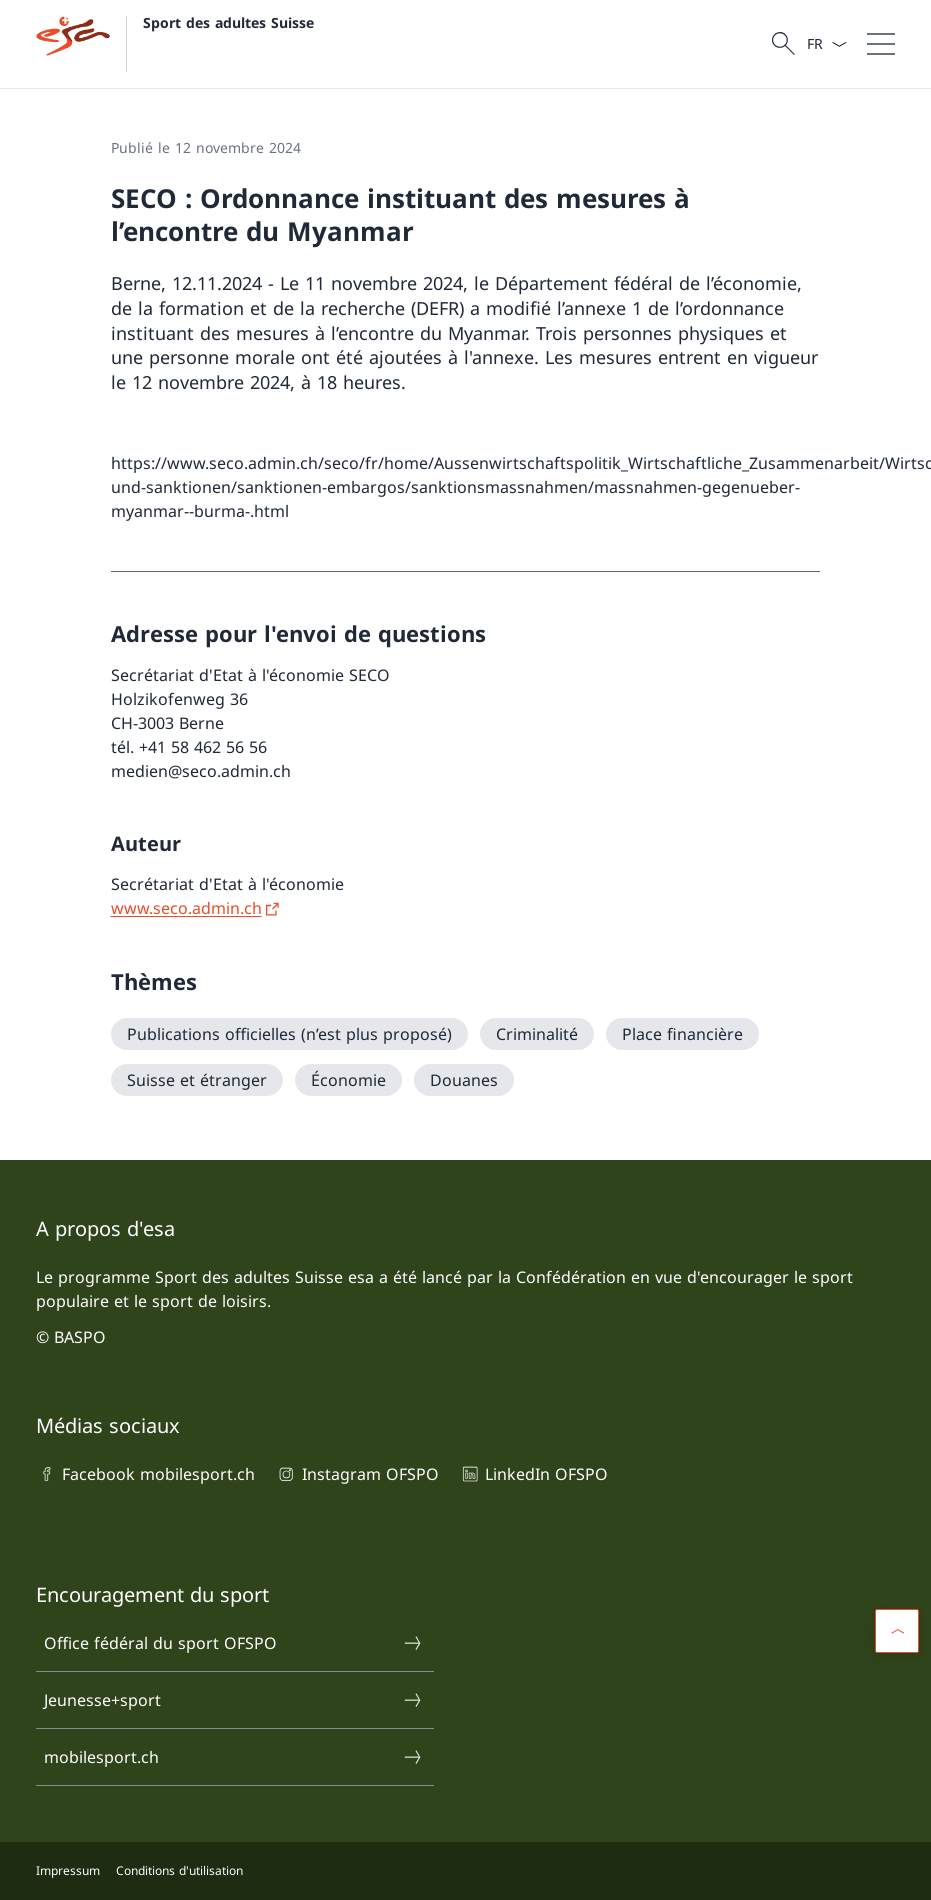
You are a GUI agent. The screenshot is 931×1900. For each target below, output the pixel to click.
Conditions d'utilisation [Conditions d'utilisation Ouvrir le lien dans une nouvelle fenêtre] (179, 1870)
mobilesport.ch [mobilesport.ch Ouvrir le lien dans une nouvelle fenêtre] (233, 1757)
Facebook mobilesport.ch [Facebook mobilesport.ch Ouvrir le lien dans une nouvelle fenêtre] (145, 1474)
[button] (897, 1631)
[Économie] (348, 1080)
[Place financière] (682, 1034)
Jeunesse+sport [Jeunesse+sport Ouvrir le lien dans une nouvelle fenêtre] (233, 1700)
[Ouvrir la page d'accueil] (175, 44)
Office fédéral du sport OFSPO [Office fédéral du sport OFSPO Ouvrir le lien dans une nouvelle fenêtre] (233, 1643)
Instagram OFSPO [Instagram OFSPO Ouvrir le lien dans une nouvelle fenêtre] (356, 1474)
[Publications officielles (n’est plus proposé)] (289, 1034)
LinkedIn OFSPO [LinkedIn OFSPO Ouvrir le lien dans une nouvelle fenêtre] (533, 1474)
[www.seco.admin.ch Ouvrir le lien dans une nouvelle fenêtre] (196, 908)
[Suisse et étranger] (197, 1080)
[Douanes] (464, 1080)
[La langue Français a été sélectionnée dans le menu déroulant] (826, 44)
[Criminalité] (537, 1034)
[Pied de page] (465, 1871)
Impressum (68, 1870)
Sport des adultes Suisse (228, 22)
